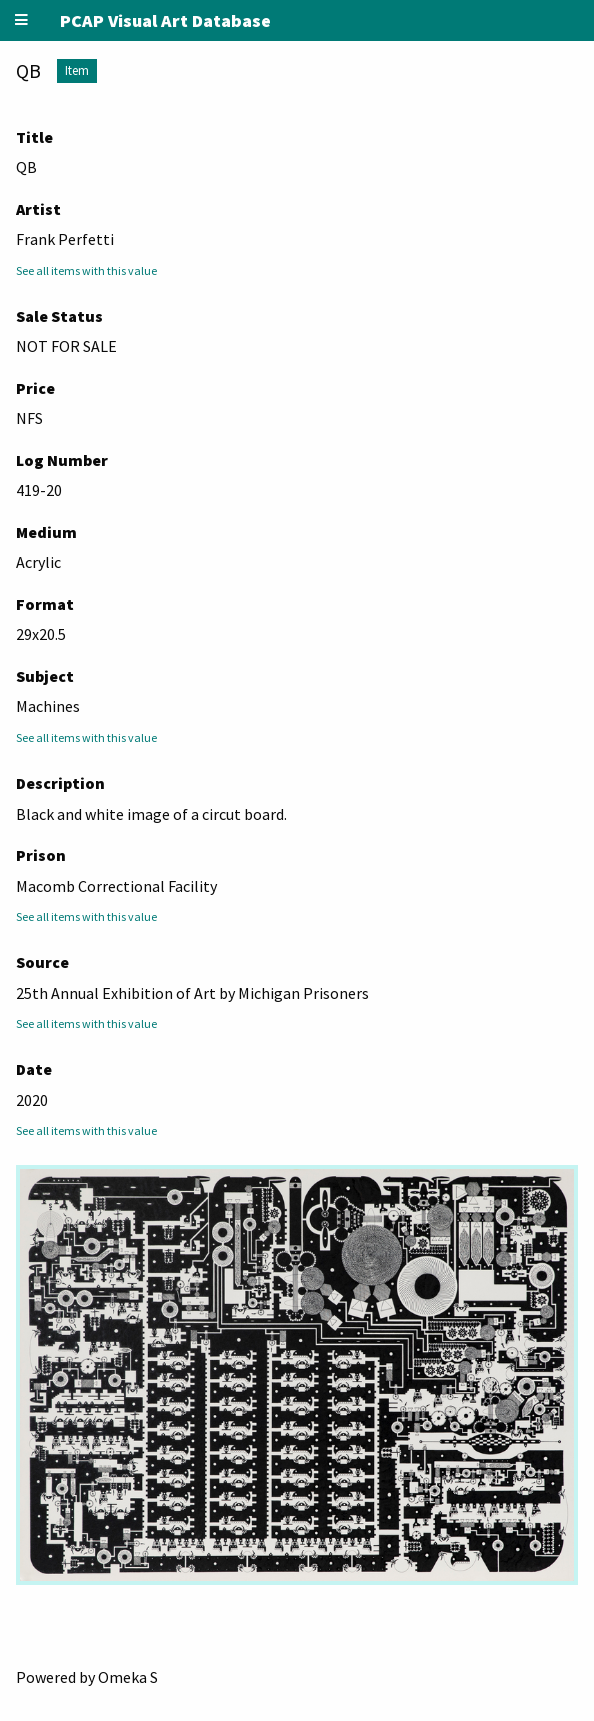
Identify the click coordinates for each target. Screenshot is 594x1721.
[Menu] (22, 20)
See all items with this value (86, 270)
